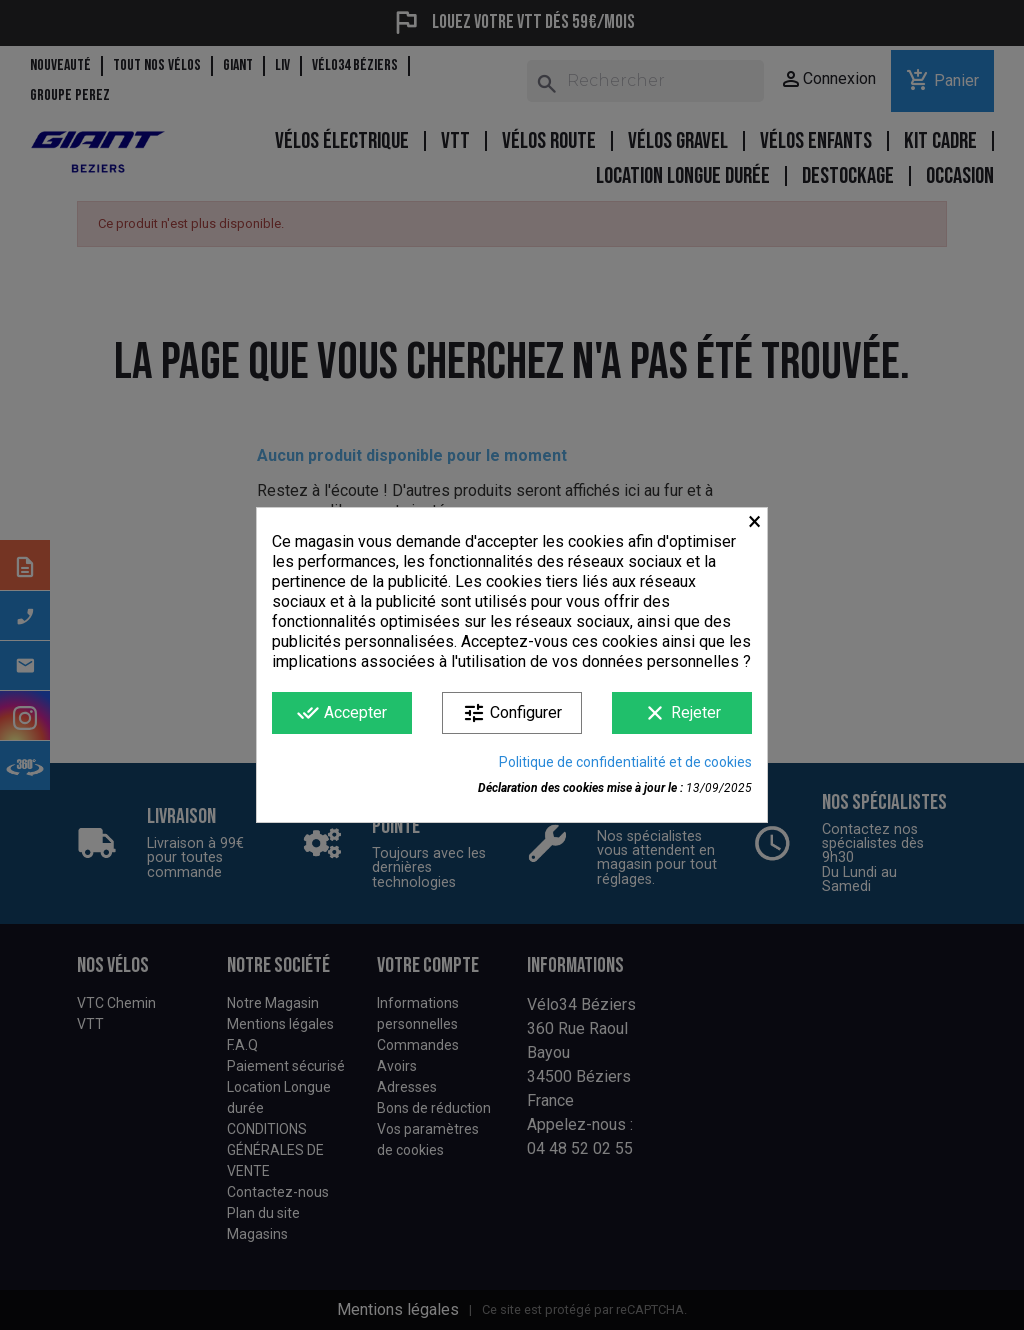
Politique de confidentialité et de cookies (625, 762)
